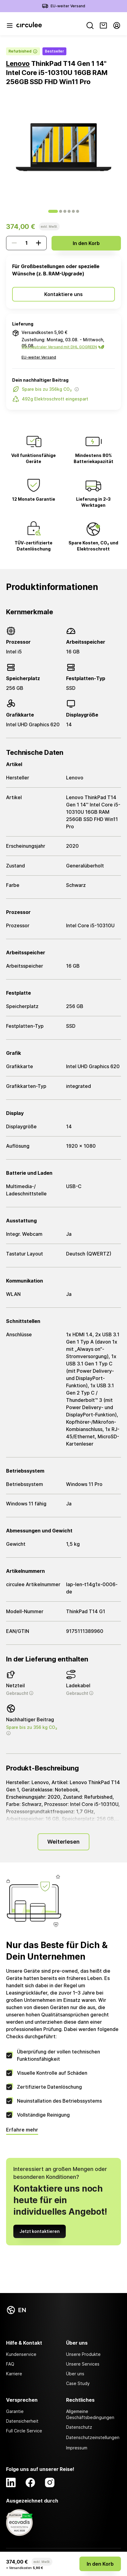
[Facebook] (30, 2482)
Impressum (76, 2447)
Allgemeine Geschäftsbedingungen (90, 2414)
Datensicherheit (22, 2421)
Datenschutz (79, 2427)
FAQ (10, 2363)
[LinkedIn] (11, 2482)
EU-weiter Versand (68, 6)
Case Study (78, 2383)
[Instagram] (50, 2482)
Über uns (75, 2373)
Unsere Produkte (83, 2354)
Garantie (15, 2411)
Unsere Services (82, 2363)
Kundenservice (21, 2354)
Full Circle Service (24, 2430)
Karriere (14, 2373)
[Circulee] (29, 25)
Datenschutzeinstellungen (92, 2437)
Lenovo (18, 63)
